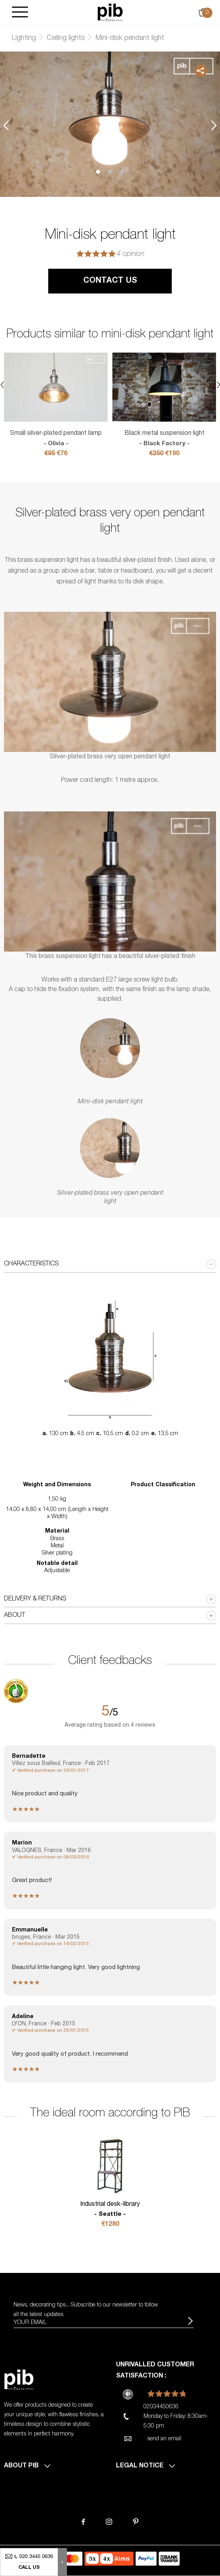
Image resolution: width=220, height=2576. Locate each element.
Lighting (24, 38)
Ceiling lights (66, 38)
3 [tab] (122, 172)
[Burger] (20, 12)
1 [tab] (98, 172)
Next (214, 125)
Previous (6, 125)
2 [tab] (110, 172)
